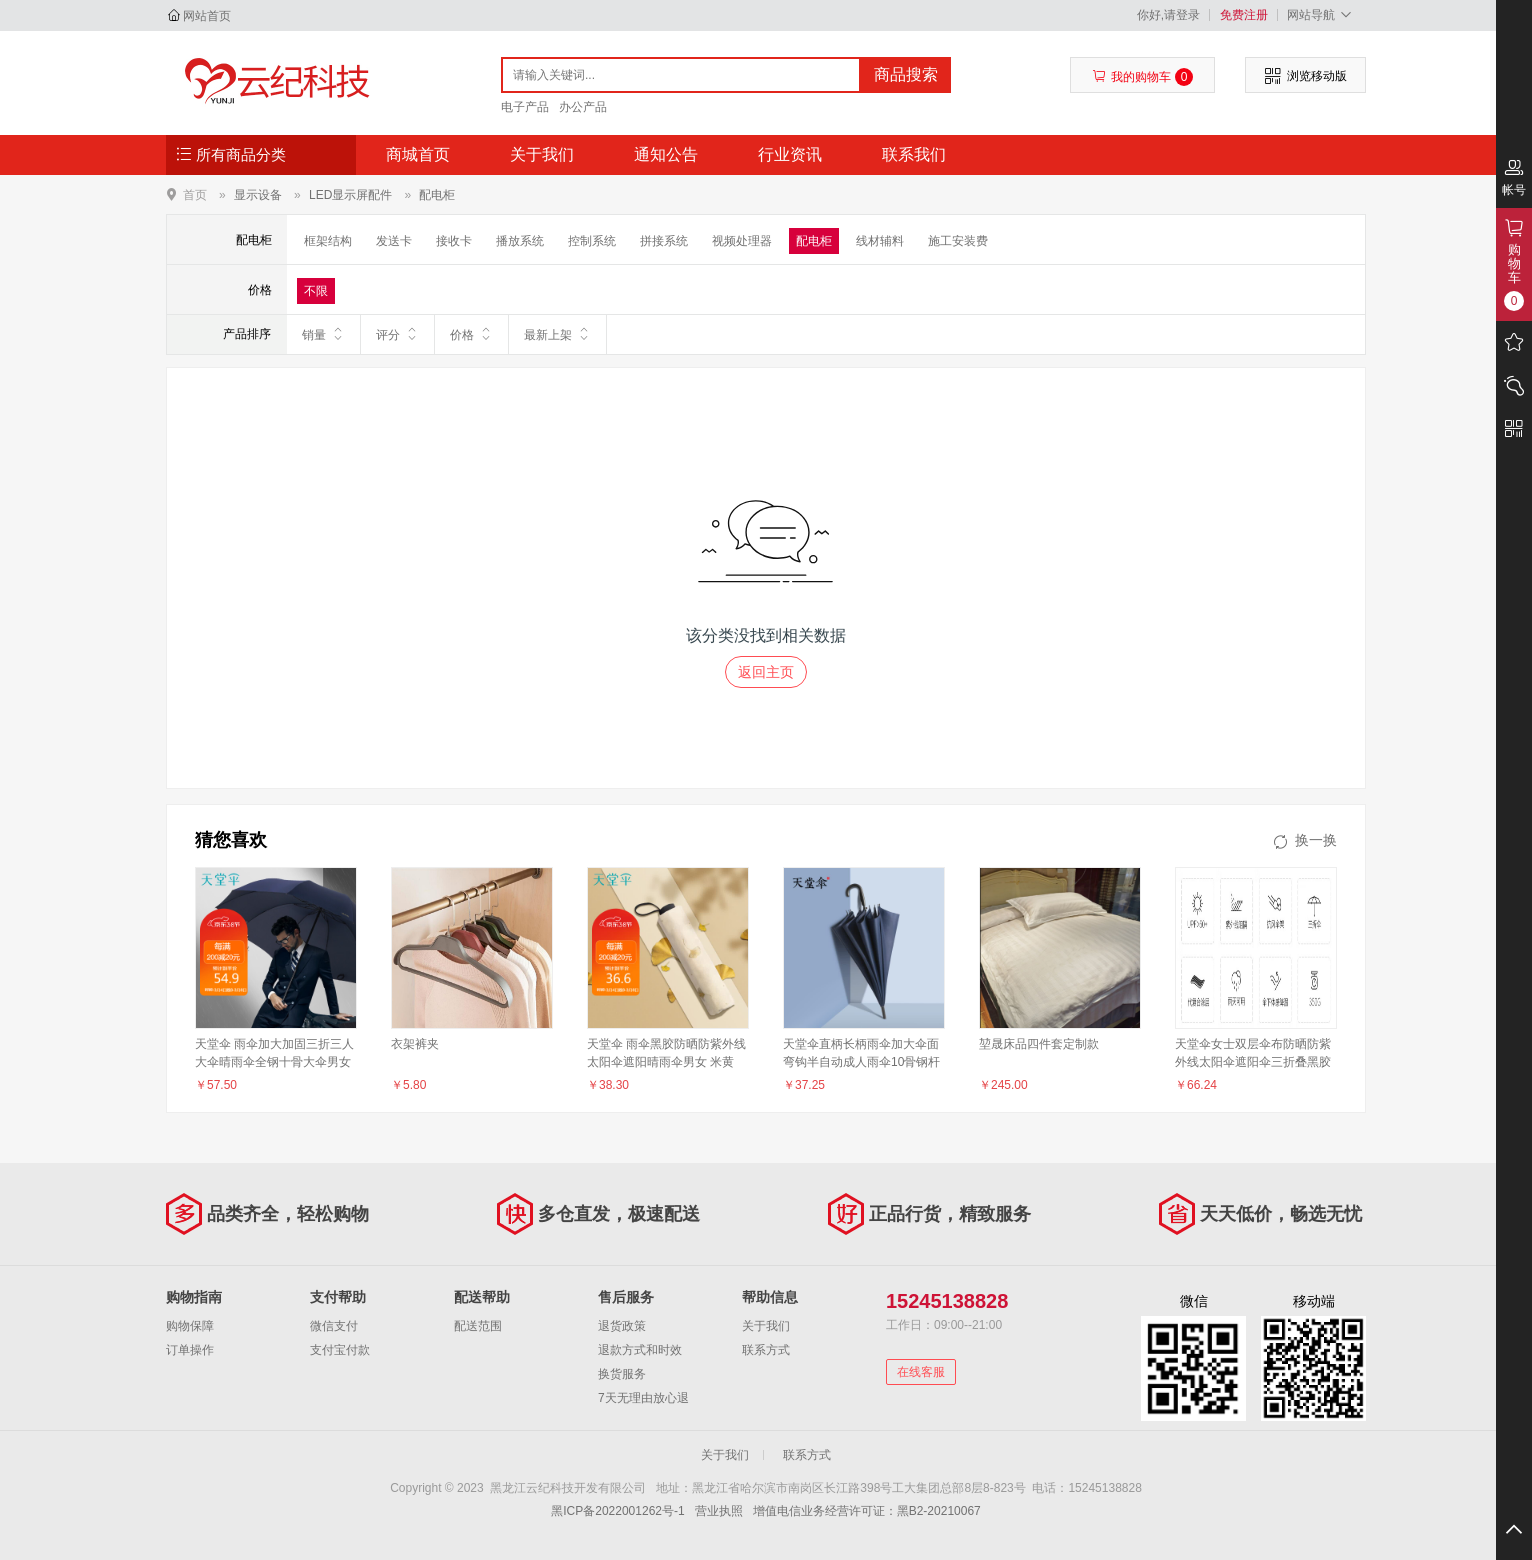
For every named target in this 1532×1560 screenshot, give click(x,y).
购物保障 (190, 1326)
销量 (323, 334)
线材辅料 (880, 241)
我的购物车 (1142, 77)
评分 (397, 334)
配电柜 (437, 195)
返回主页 (766, 672)
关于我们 (542, 154)
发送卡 (394, 241)
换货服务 (622, 1374)
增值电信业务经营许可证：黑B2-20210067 (867, 1511)
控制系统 (592, 241)
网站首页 (207, 16)
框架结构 (328, 241)
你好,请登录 (1168, 15)
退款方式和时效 (640, 1350)
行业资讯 (790, 154)
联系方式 (766, 1350)
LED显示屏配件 (350, 195)
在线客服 (921, 1372)
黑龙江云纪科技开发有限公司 (272, 82)
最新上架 (557, 334)
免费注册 (1244, 15)
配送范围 (478, 1326)
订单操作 (190, 1350)
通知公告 (666, 154)
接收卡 (454, 241)
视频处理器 (742, 241)
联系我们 (914, 154)
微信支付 (334, 1326)
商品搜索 (906, 74)
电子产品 (525, 107)
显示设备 (258, 195)
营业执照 (719, 1511)
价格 (471, 334)
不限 (316, 291)
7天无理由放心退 (643, 1398)
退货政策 (622, 1326)
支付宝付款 (340, 1350)
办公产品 (583, 107)
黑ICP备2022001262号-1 (617, 1511)
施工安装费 (958, 241)
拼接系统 (664, 241)
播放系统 (520, 241)
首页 (195, 194)
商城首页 (418, 154)
